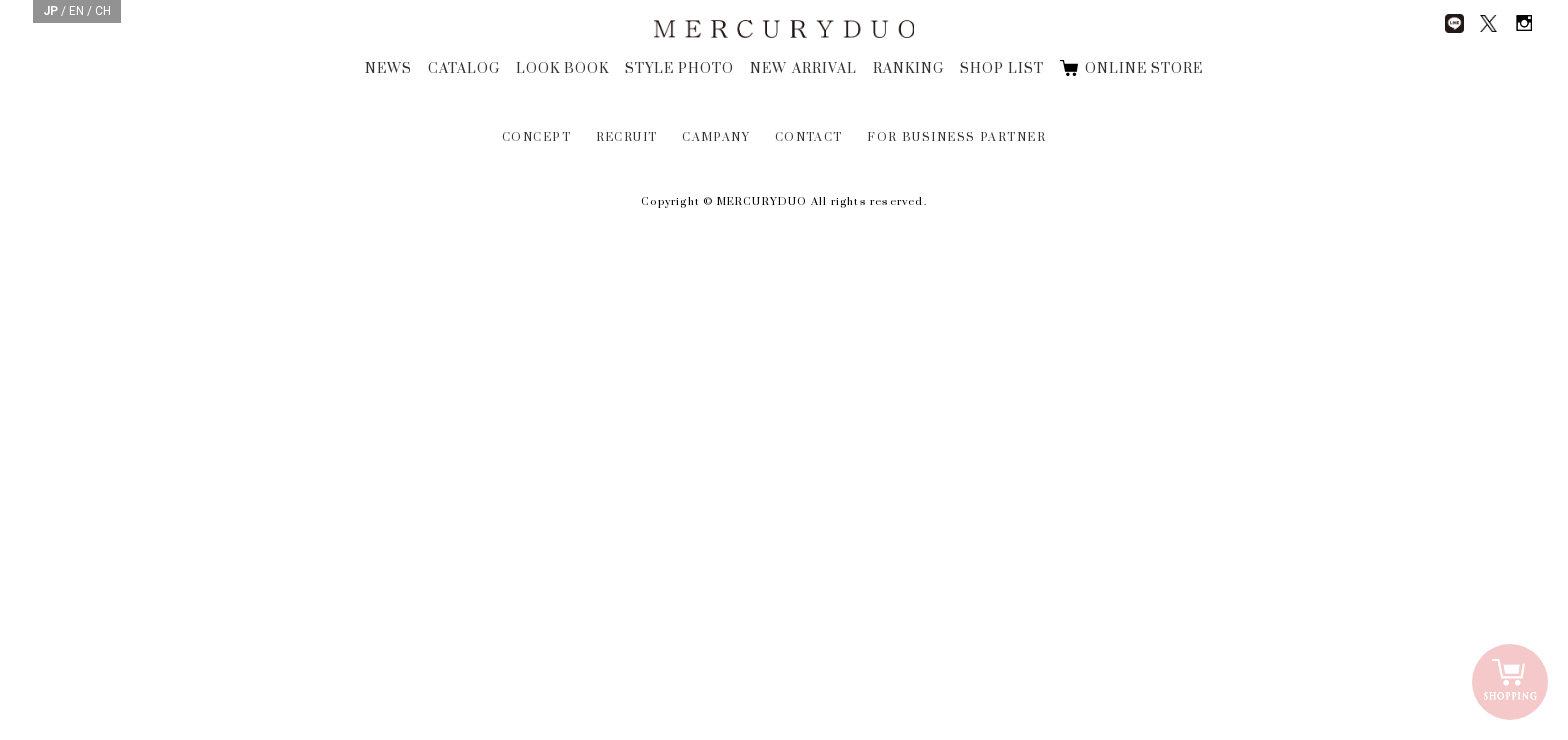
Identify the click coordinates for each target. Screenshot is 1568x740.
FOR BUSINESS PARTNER (956, 137)
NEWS (388, 69)
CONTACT (809, 137)
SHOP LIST (1002, 69)
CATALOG (464, 69)
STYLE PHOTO (679, 69)
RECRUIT (627, 137)
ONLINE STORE (1144, 69)
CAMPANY (716, 137)
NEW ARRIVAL (803, 69)
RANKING (908, 69)
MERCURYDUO (783, 30)
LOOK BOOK (562, 69)
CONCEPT (536, 137)
